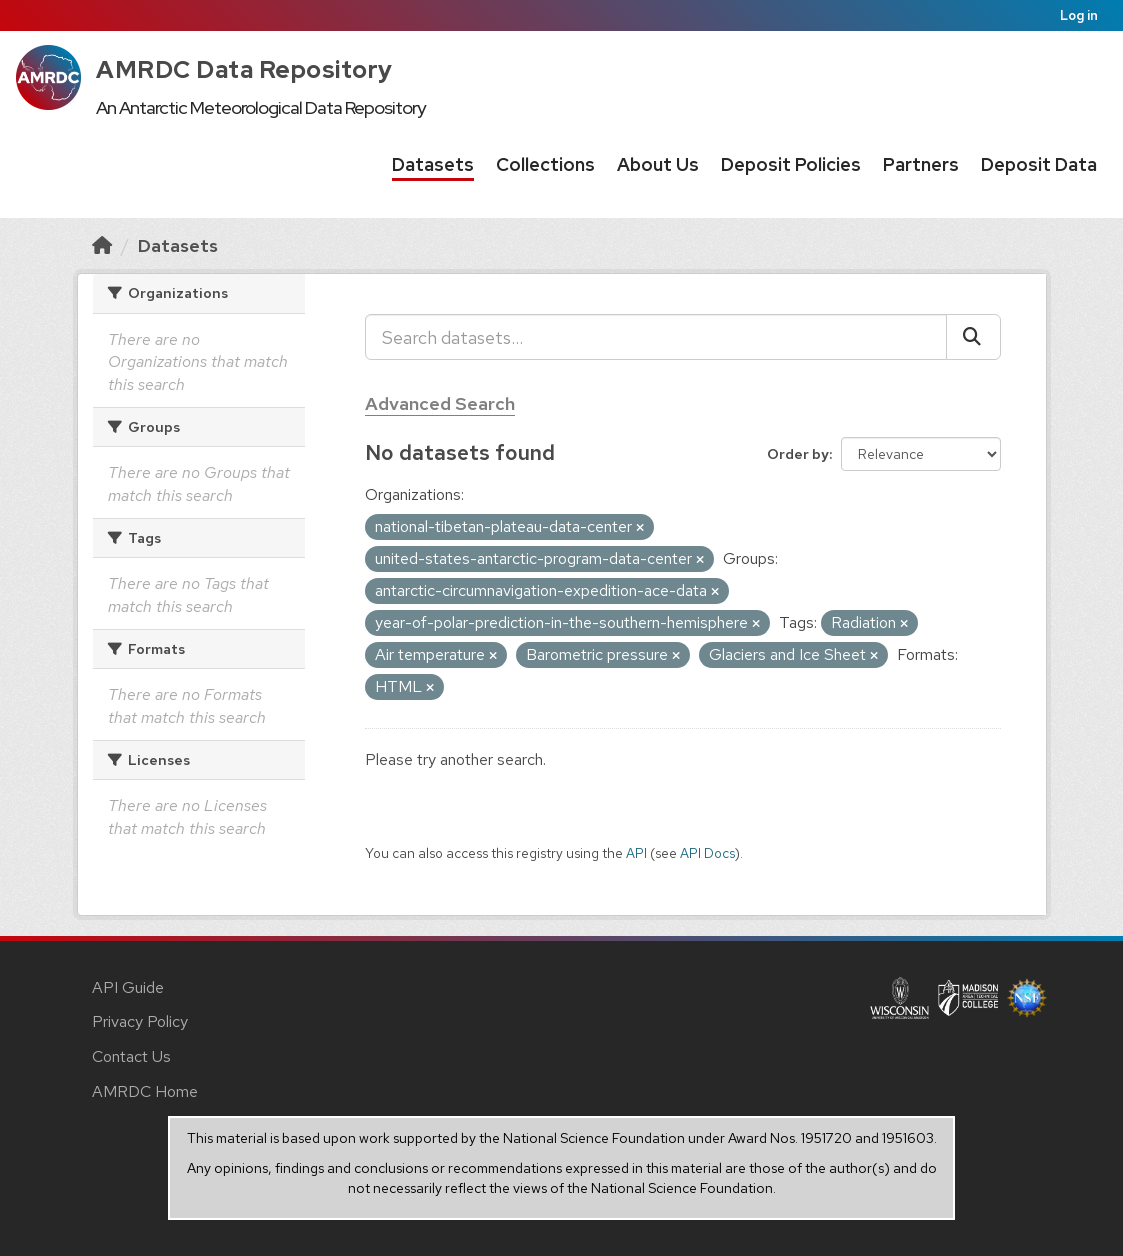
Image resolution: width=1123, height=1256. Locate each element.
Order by (798, 454)
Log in (1079, 15)
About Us (658, 164)
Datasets (433, 164)
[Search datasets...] (656, 337)
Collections (545, 164)
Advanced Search (440, 403)
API (636, 853)
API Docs (707, 853)
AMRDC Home (145, 1091)
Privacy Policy (140, 1021)
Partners (921, 164)
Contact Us (131, 1056)
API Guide (128, 987)
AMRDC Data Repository (244, 69)
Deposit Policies (791, 164)
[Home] (102, 245)
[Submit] (973, 337)
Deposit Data (1039, 164)
